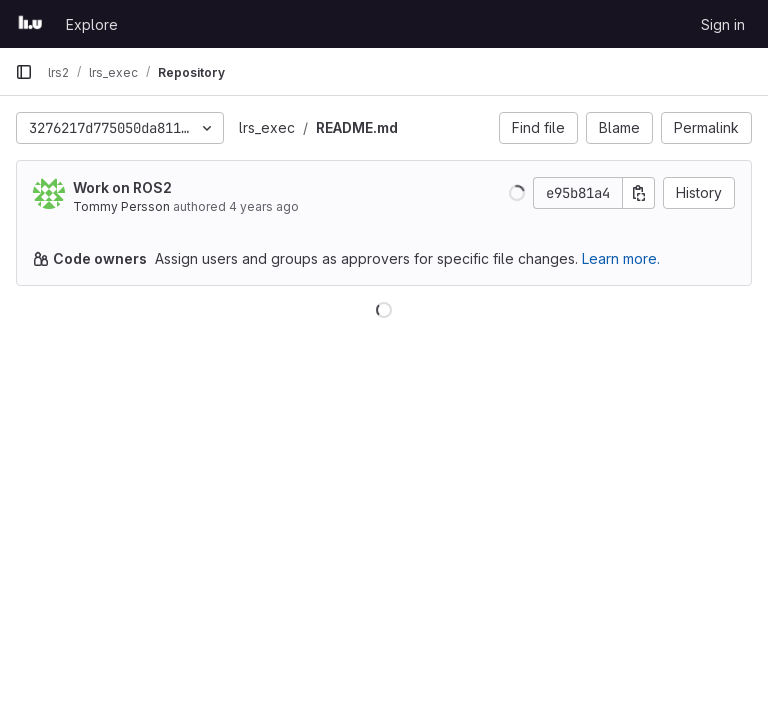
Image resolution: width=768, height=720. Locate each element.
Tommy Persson (121, 206)
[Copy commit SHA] (639, 193)
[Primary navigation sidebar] (24, 72)
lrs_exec (267, 127)
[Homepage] (30, 24)
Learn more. (621, 258)
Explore (92, 24)
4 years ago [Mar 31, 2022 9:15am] (264, 206)
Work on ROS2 (122, 187)
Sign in (723, 24)
